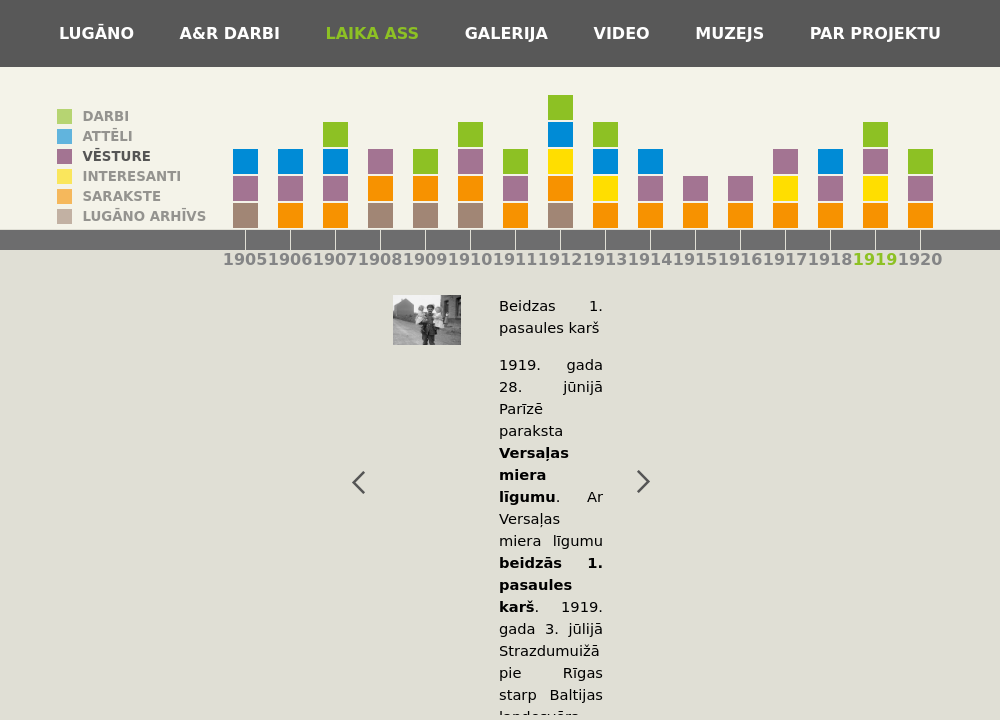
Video (625, 33)
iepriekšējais (333, 482)
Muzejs (732, 33)
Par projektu (875, 33)
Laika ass (375, 33)
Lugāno (99, 33)
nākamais (618, 482)
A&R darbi (233, 33)
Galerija (509, 33)
